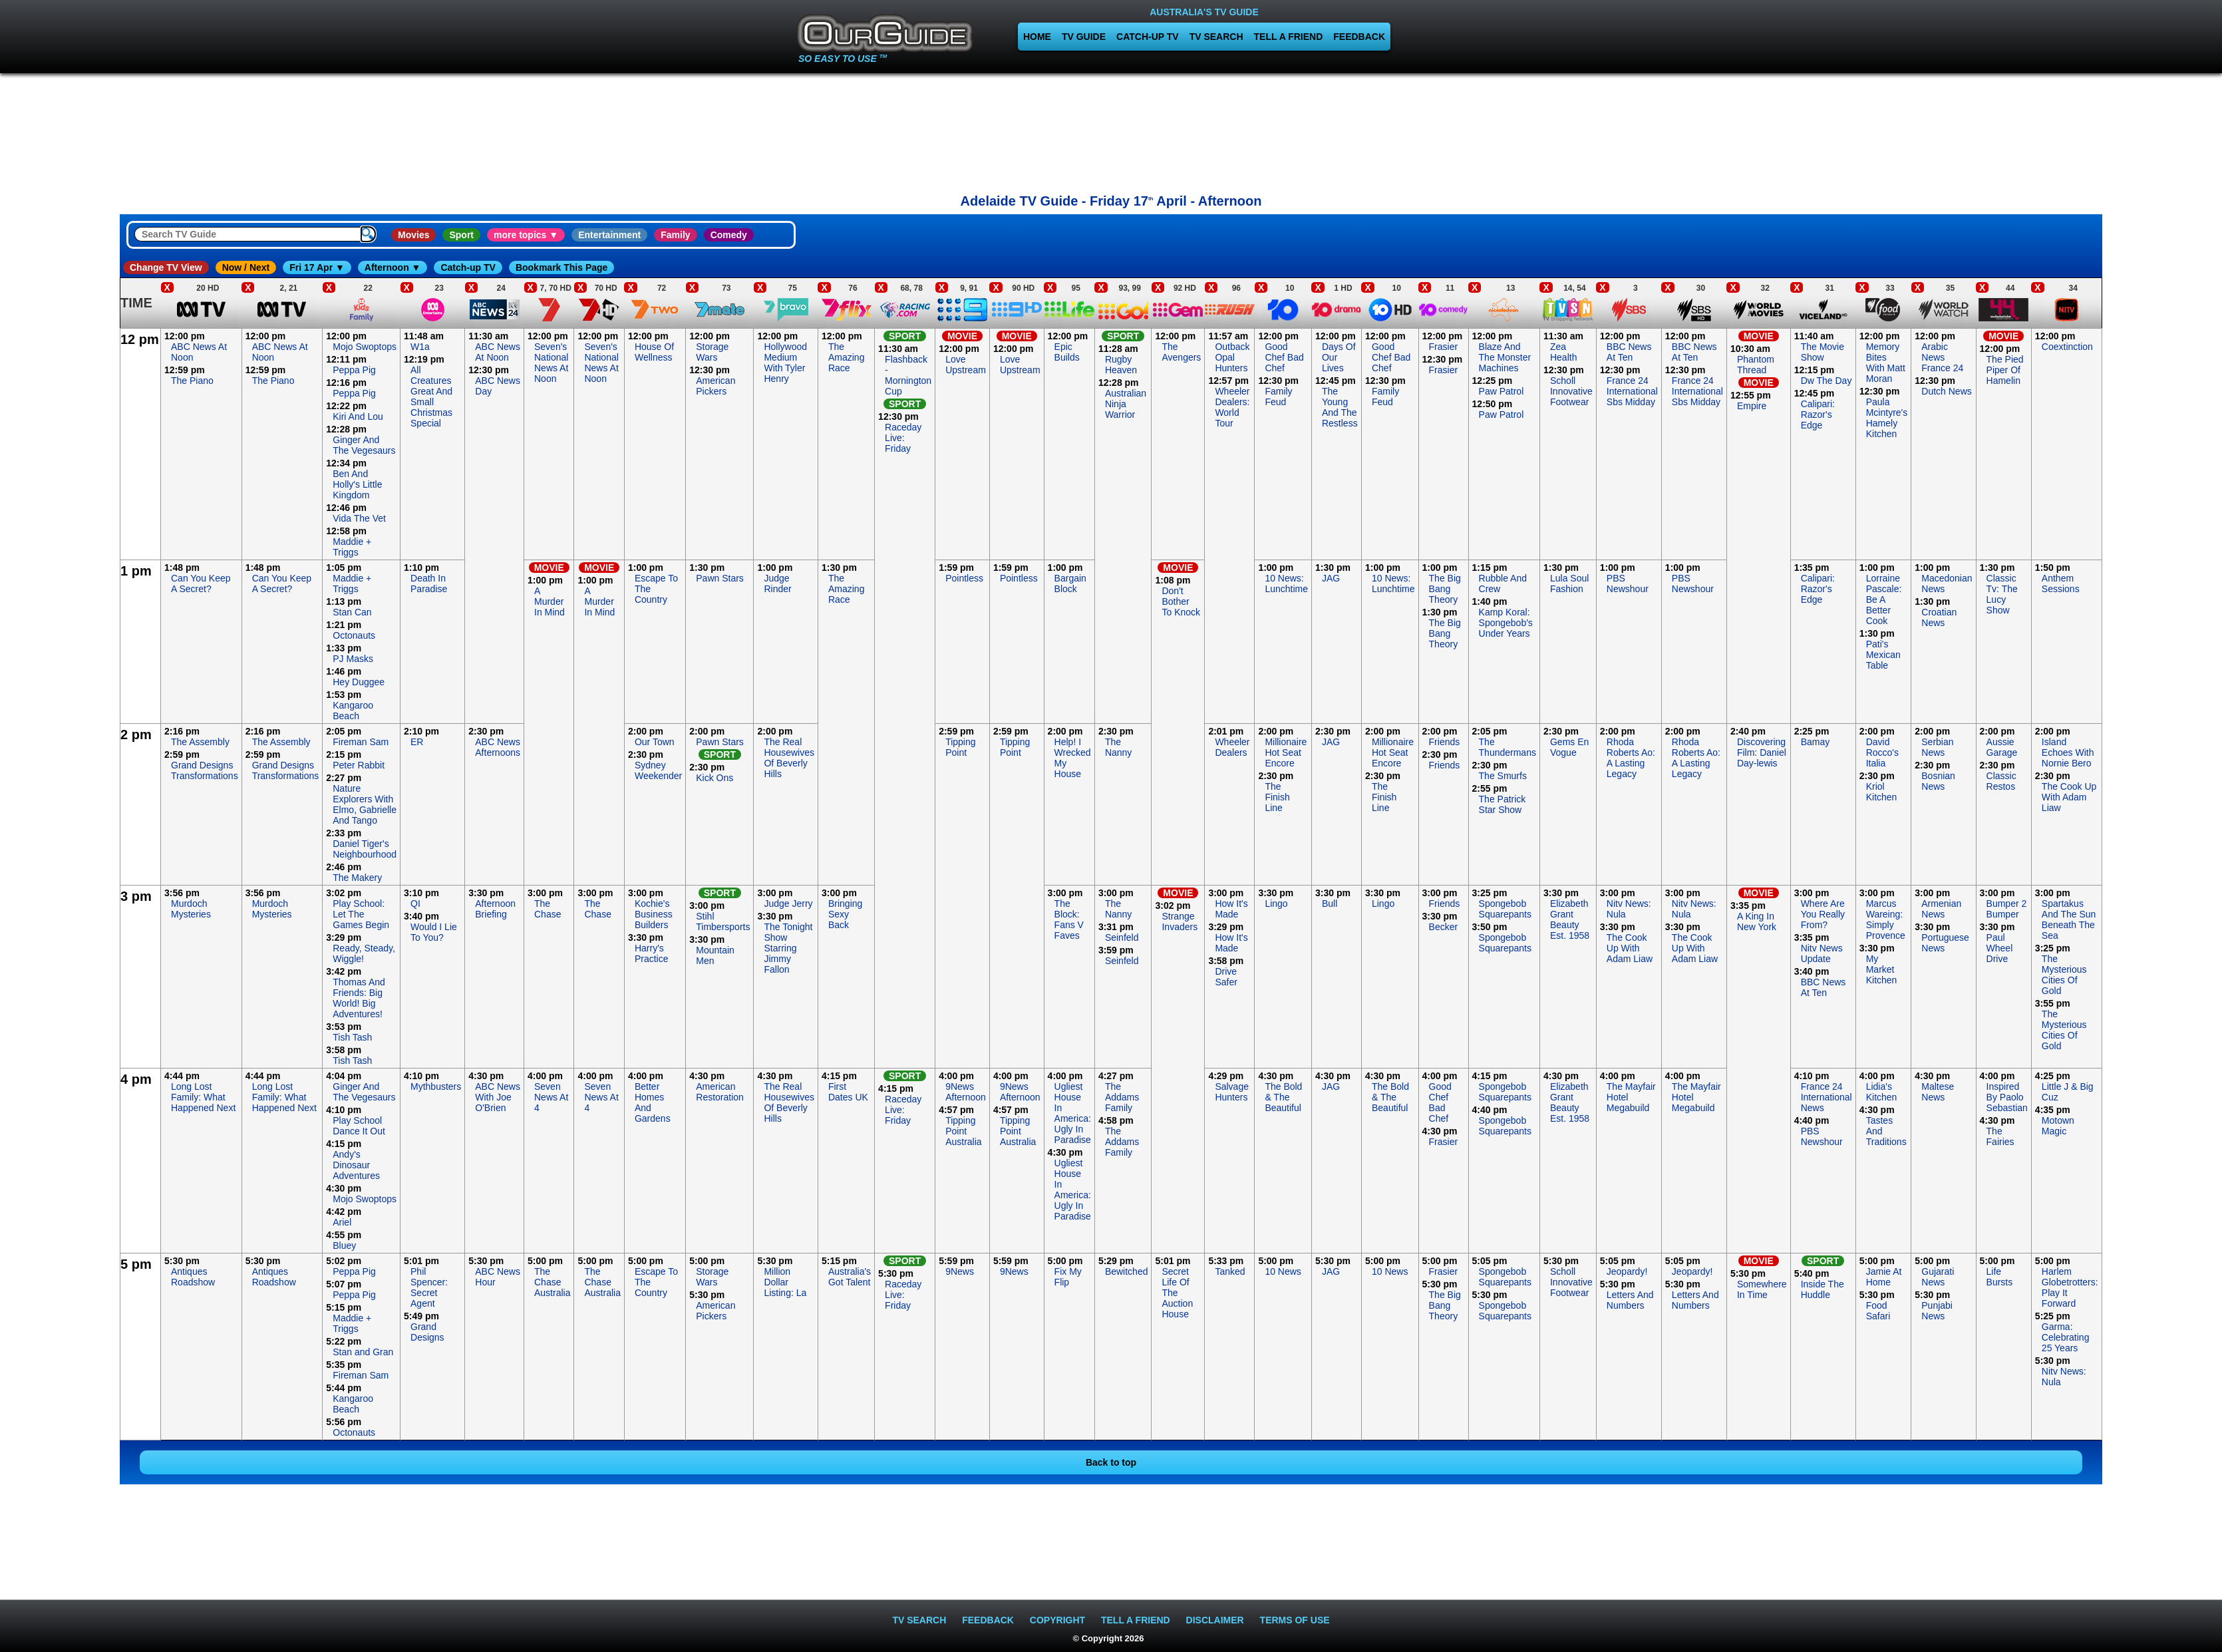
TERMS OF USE (1295, 1620)
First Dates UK (848, 1091)
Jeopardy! (1627, 1271)
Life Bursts (1999, 1276)
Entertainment (609, 235)
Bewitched (1126, 1271)
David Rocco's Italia (1882, 752)
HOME (1037, 36)
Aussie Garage (2002, 747)
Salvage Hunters (1232, 1091)
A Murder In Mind (549, 601)
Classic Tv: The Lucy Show (2002, 594)
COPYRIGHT (1057, 1620)
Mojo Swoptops (365, 346)
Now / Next (246, 267)
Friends (1444, 742)
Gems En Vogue (1569, 747)
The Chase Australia (552, 1282)
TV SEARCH (1216, 36)
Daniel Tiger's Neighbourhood (365, 849)
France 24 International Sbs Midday (1632, 391)
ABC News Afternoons (497, 747)
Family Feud (1278, 396)
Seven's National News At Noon (551, 362)
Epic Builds (1067, 352)
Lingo (1276, 903)
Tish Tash (352, 1037)
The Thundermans (1507, 747)
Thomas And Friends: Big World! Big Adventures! (359, 998)
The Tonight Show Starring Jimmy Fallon (788, 948)
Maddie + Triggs (352, 547)
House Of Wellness (654, 352)
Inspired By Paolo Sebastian (2007, 1097)
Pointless (964, 578)
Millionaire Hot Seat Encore (1286, 752)
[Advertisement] (1111, 130)
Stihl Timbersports (723, 921)
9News (959, 1271)
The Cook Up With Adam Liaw (2069, 797)
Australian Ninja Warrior (1125, 404)
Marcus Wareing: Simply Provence (1885, 919)
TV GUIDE (1084, 36)
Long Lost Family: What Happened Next (203, 1097)
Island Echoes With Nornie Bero (2068, 752)
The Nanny (1118, 747)
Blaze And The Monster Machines (1505, 357)
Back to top (1111, 1462)
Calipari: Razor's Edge (1818, 414)
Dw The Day (1826, 380)
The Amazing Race (846, 357)
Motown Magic (2058, 1125)
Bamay (1815, 742)
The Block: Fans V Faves (1069, 919)
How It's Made (1231, 908)
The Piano (192, 380)
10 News (1283, 1271)
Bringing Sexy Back (845, 914)
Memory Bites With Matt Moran (1885, 362)
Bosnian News (1938, 781)
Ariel (342, 1222)
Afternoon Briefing (495, 908)
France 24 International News (1826, 1097)
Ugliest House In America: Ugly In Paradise (1072, 1113)
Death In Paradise (428, 583)
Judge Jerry (788, 903)
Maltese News (1937, 1091)
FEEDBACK (1359, 36)
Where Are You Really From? (1823, 914)
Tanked (1230, 1271)
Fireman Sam (361, 742)
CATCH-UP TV (1147, 36)
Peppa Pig (354, 370)
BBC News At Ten (1629, 352)
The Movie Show (1822, 352)
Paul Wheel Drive (1999, 948)
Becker (1443, 926)
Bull (1329, 903)
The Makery (357, 877)
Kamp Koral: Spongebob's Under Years (1506, 623)
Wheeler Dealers (1232, 747)
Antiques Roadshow (193, 1276)
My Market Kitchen (1881, 969)
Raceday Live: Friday (903, 438)
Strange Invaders (1179, 921)
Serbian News (1937, 747)
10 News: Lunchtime (1286, 583)
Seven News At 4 (551, 1097)
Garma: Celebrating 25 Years (2066, 1337)
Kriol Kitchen (1881, 791)
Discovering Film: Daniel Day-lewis (1761, 752)
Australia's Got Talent (849, 1276)
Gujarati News (1937, 1276)
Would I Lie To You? (433, 932)
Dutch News (1946, 391)
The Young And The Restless (1340, 407)
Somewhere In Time (1762, 1289)
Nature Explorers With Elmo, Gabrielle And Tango (365, 804)
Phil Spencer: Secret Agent (429, 1287)
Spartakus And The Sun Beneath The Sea (2069, 919)
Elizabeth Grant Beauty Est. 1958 (1569, 919)
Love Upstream (965, 364)
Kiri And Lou (358, 416)
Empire (1751, 406)
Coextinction (2067, 346)
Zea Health (1563, 352)
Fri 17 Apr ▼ (317, 267)
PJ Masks (353, 658)
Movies (413, 235)
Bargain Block (1070, 583)
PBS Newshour (1628, 583)
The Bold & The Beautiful (1283, 1097)
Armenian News (1941, 908)
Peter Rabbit (359, 765)
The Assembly (200, 742)
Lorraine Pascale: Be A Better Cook (1884, 599)
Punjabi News (1937, 1310)
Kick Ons (714, 777)
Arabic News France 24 (1942, 357)
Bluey (344, 1245)
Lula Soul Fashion (1569, 583)
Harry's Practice (652, 953)
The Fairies (2000, 1136)
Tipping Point (960, 747)
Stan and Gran (363, 1352)
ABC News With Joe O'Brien (497, 1097)
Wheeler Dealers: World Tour (1232, 407)
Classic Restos (2001, 781)
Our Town (655, 742)
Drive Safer (1226, 976)
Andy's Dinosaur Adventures (356, 1165)
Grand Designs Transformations (204, 770)
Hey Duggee (359, 682)
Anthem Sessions (2061, 583)
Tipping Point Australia (963, 1131)
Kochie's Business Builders (654, 914)
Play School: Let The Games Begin (361, 914)
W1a (420, 346)
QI (415, 903)
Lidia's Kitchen (1881, 1091)
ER (416, 742)
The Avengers (1181, 352)
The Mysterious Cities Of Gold (2064, 974)
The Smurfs (1503, 775)
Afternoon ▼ (393, 267)
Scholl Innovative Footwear (1571, 391)
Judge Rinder (777, 583)
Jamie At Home (1884, 1276)
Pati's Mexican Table (1883, 655)
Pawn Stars (720, 578)
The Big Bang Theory (1445, 589)
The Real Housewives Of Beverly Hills (789, 758)
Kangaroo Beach (353, 710)
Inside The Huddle (1822, 1289)
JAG (1331, 578)
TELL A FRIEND (1288, 36)
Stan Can (352, 612)
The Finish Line (1277, 797)
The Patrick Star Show (1502, 804)
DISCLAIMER (1215, 1620)
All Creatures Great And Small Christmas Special (431, 396)
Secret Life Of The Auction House (1177, 1292)
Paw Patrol (1501, 391)
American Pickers (715, 386)
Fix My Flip (1068, 1276)
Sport (461, 235)
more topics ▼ (526, 235)
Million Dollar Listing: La (785, 1282)
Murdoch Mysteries (191, 908)
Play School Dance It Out (359, 1125)
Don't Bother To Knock (1181, 601)
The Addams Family (1122, 1097)
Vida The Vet (359, 518)
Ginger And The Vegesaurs (364, 445)
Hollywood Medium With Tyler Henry (785, 362)
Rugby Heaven (1121, 364)
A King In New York (1756, 921)
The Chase (547, 908)
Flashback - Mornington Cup (908, 375)
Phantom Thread (1755, 364)
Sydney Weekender (658, 770)
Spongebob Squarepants (1505, 908)
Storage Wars (712, 352)
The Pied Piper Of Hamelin (2005, 370)
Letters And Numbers (1630, 1300)
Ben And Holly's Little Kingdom (357, 484)
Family (675, 235)
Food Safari (1878, 1310)
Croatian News (1939, 617)
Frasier (1443, 346)
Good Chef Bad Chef (1284, 357)
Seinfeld (1122, 937)
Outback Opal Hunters (1232, 357)
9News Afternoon (965, 1091)
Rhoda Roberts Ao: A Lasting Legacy (1631, 758)
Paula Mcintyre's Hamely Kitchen (1887, 418)
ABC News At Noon (497, 352)
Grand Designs (427, 1332)
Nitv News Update (1822, 953)
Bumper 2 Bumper (2006, 908)
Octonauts (354, 635)
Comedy (729, 235)
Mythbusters (435, 1086)
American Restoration (720, 1091)
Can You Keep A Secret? (201, 583)
